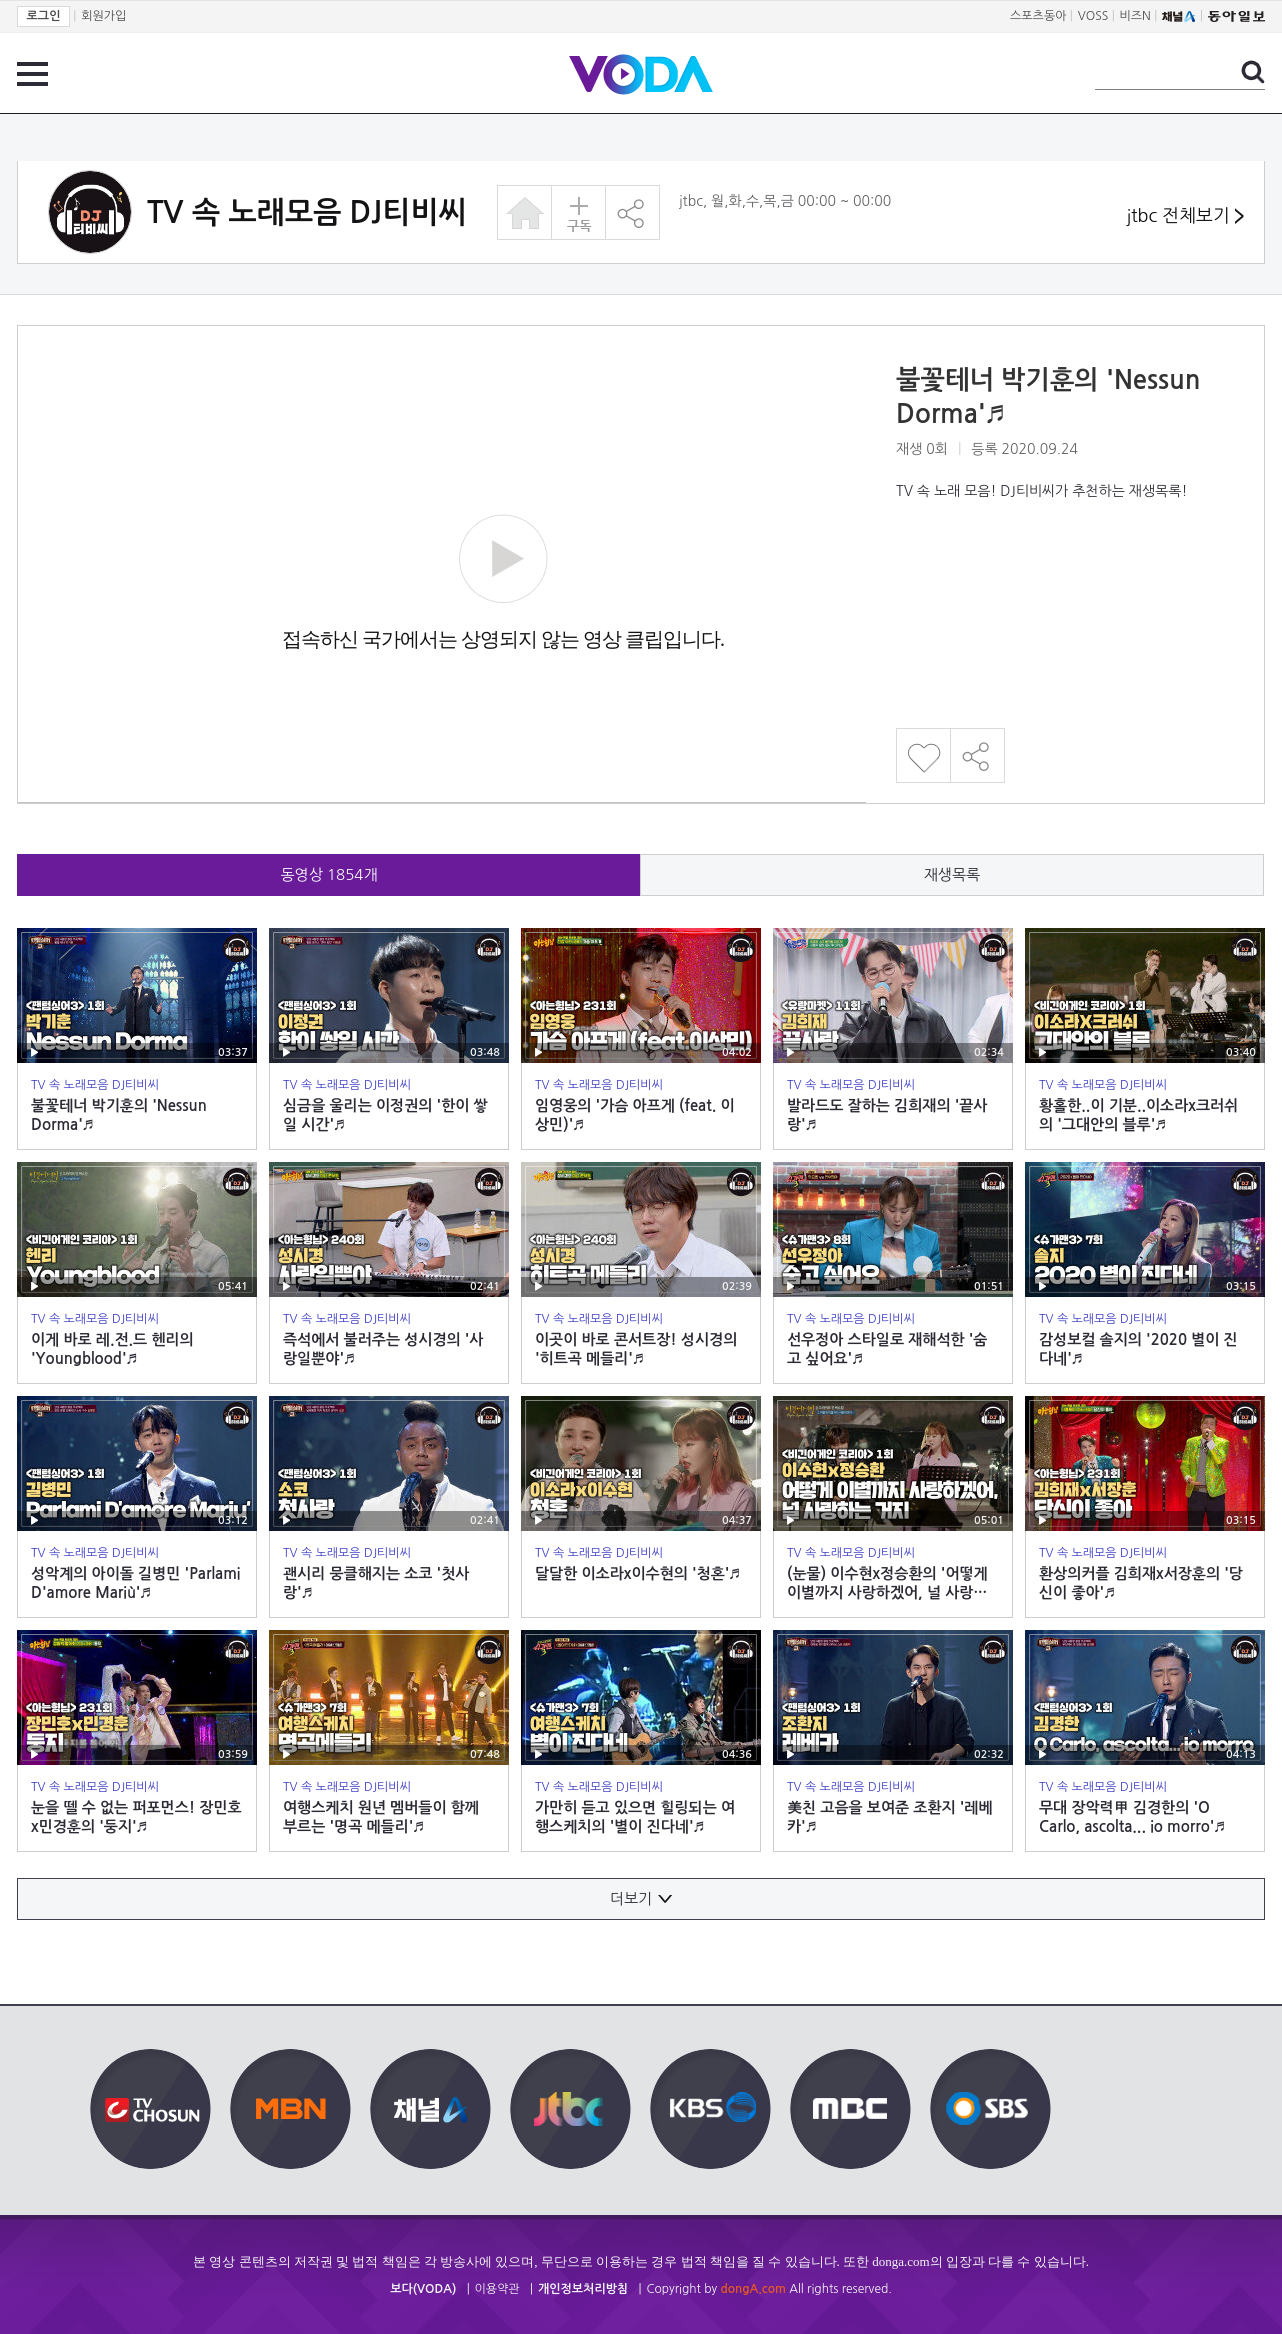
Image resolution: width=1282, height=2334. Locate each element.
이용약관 (497, 2289)
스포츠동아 (1038, 16)
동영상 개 (329, 874)
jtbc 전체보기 (1185, 216)
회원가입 (103, 16)
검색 (1253, 72)
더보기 (641, 1898)
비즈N (1135, 16)
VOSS (1093, 16)
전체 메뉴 (32, 74)
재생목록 (952, 874)
